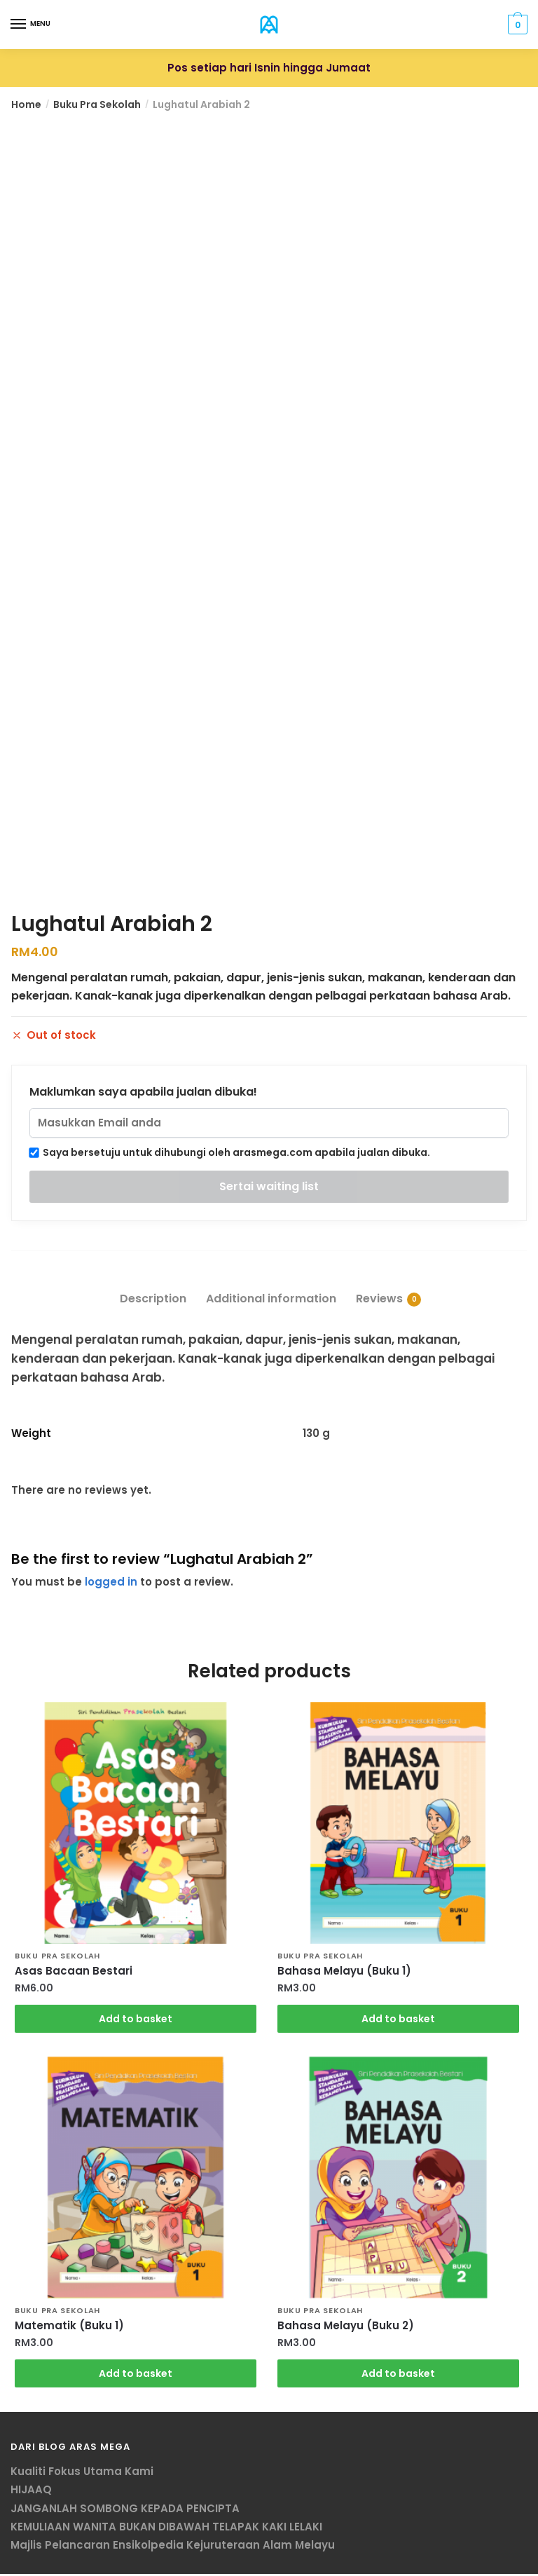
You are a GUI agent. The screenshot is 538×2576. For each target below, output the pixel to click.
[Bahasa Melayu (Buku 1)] (398, 1823)
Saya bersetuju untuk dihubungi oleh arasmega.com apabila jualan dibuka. (229, 1152)
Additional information (271, 1298)
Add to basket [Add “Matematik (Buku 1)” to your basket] (135, 2375)
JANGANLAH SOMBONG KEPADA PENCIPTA (125, 2509)
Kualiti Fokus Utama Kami (82, 2473)
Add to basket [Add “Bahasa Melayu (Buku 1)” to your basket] (398, 2019)
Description (153, 1298)
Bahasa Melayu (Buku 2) (345, 2327)
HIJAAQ (31, 2491)
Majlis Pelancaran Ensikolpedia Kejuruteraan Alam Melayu (173, 2547)
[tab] (153, 1287)
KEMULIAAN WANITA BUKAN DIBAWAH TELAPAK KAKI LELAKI (166, 2528)
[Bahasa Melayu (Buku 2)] (398, 2179)
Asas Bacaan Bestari (73, 1971)
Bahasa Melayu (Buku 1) (344, 1971)
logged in (111, 1581)
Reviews (379, 1298)
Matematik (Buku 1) (69, 2327)
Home (26, 104)
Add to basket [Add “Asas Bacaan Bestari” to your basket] (135, 2019)
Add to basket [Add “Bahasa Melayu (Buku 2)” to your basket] (398, 2375)
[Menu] (19, 24)
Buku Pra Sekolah (97, 104)
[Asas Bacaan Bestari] (135, 1823)
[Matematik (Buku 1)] (135, 2179)
